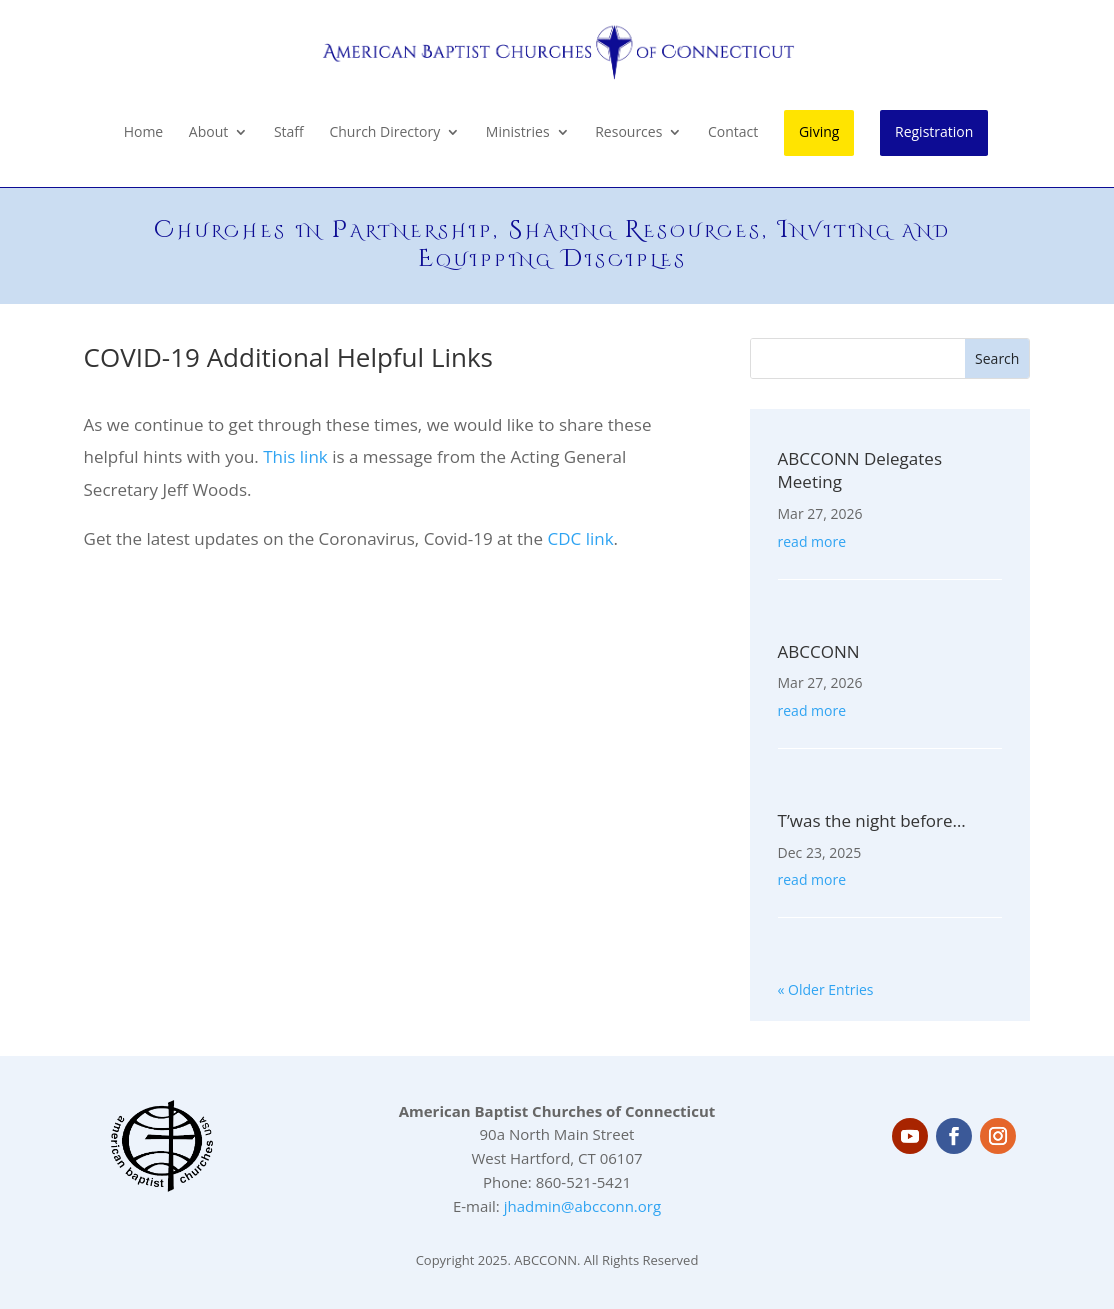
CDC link (580, 538)
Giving (819, 131)
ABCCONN (819, 651)
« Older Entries (826, 989)
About (208, 133)
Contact (733, 133)
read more (812, 541)
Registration (934, 131)
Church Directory (384, 133)
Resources (628, 133)
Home (144, 133)
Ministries (518, 133)
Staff (289, 133)
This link (297, 456)
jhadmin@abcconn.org (582, 1206)
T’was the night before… (872, 820)
